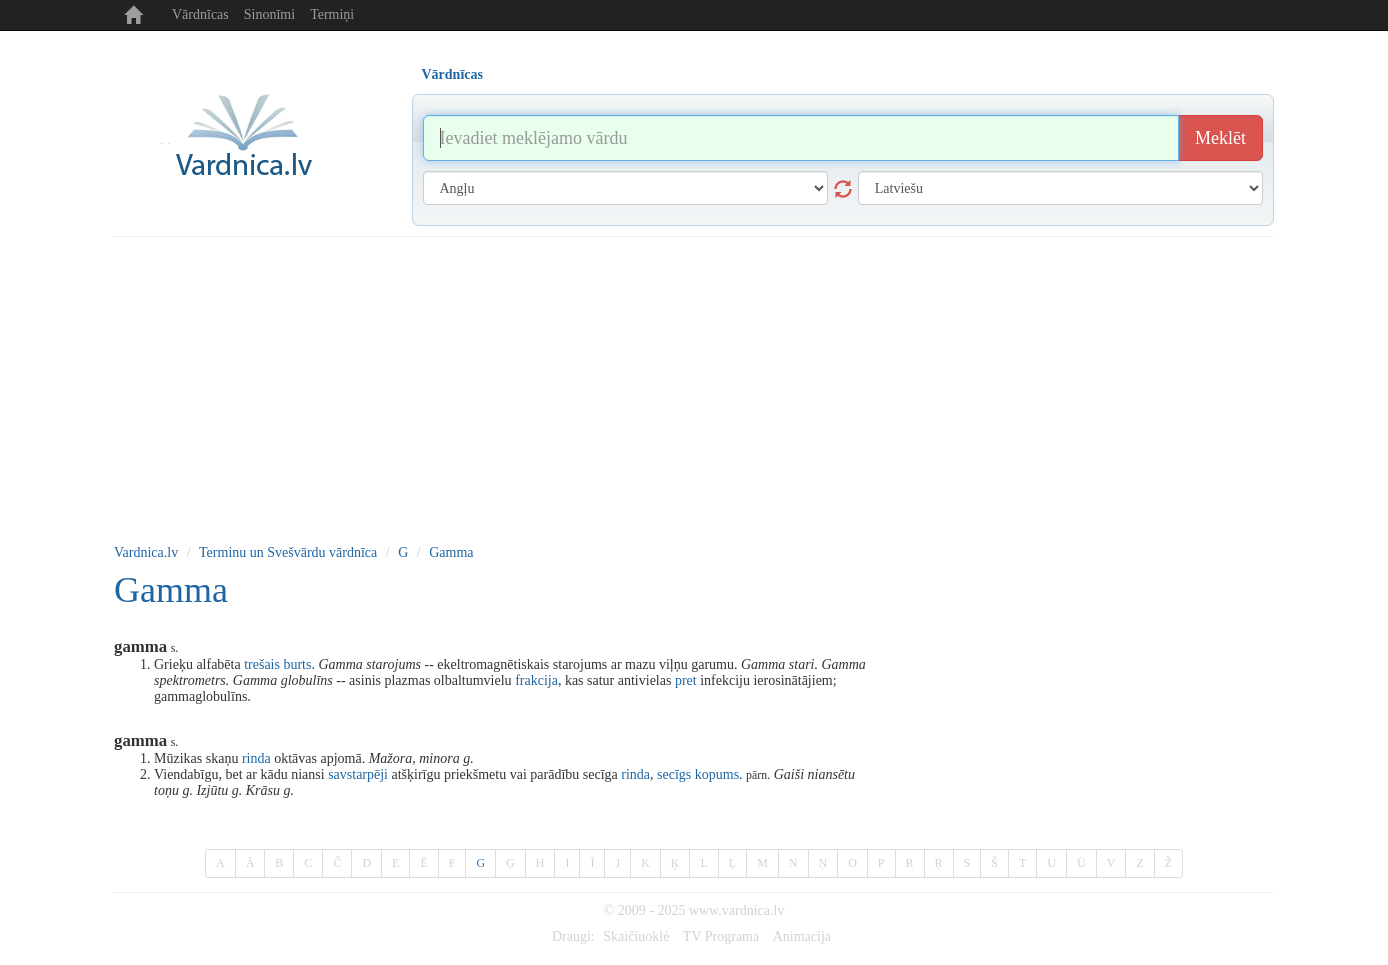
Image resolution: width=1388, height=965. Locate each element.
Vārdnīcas (200, 14)
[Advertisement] (694, 387)
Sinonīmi (269, 14)
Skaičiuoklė (636, 936)
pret (686, 680)
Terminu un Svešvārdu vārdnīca (288, 552)
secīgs (674, 774)
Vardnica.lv (146, 552)
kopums (717, 774)
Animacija (802, 936)
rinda (256, 758)
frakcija (536, 680)
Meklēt (1220, 138)
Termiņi (332, 14)
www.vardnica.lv (737, 910)
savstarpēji (358, 774)
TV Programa (721, 936)
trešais (262, 664)
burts (297, 664)
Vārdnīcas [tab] (452, 74)
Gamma (451, 552)
